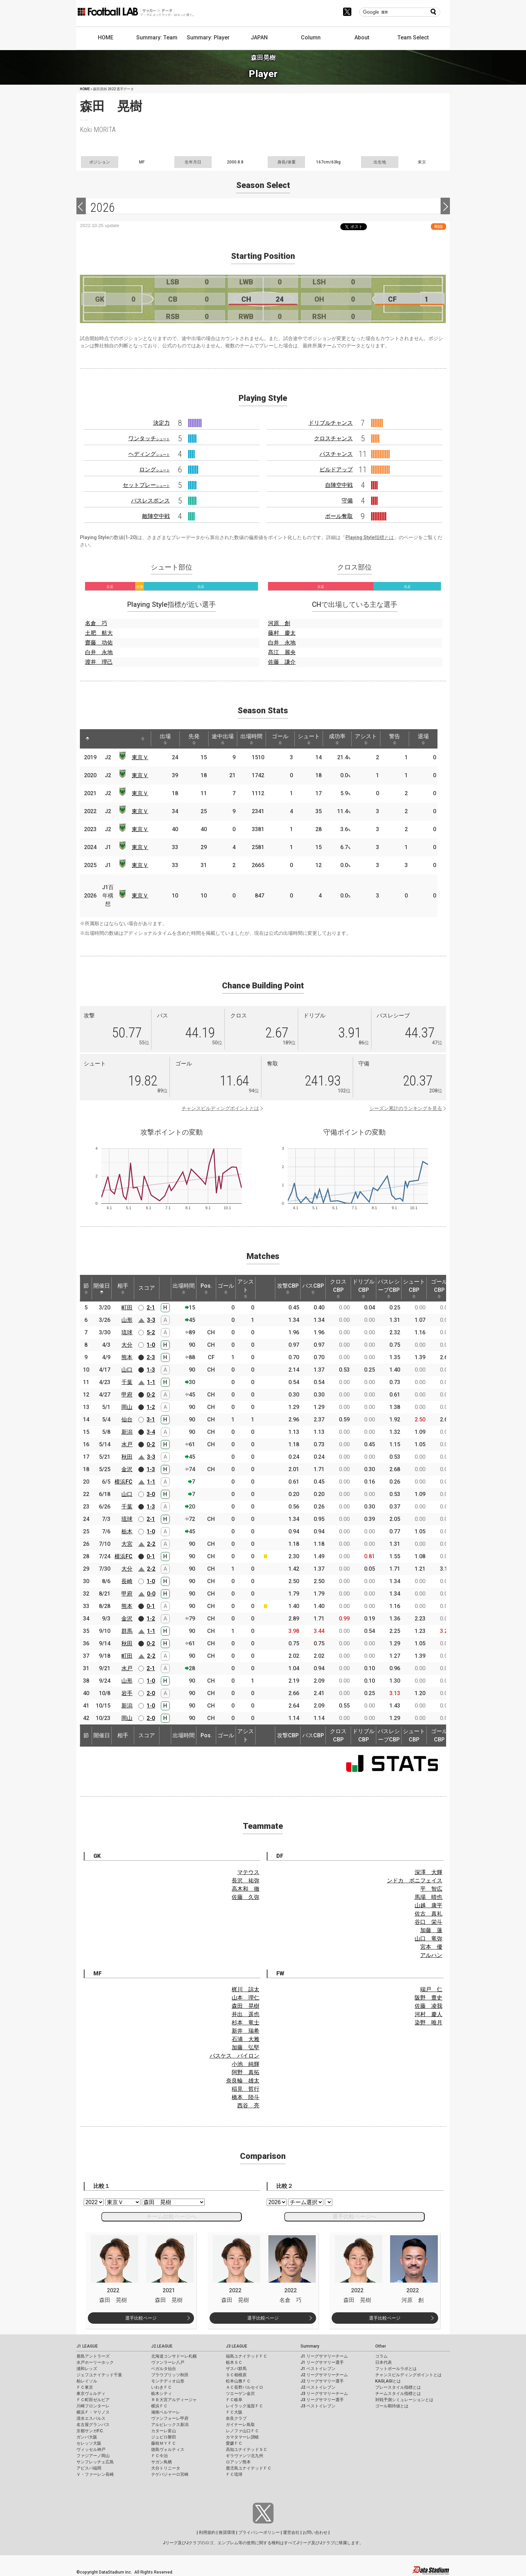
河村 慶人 (428, 2014)
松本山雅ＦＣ (238, 2381)
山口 (126, 1369)
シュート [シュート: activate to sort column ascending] (309, 739)
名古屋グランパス (93, 2424)
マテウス (248, 1872)
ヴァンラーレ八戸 (167, 2362)
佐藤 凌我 (428, 2006)
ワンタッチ (149, 438)
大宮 (126, 1544)
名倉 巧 (96, 623)
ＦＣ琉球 (234, 2474)
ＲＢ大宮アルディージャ (174, 2399)
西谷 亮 (248, 2105)
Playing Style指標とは (369, 537)
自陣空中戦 (339, 485)
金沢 (126, 1469)
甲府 (126, 1394)
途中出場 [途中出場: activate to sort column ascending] (223, 739)
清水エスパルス (90, 2418)
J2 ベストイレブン (318, 2387)
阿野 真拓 (245, 2072)
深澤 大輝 (428, 1872)
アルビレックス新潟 (169, 2424)
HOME (105, 37)
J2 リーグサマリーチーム (324, 2374)
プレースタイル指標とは (398, 2387)
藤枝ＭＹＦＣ (163, 2443)
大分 (126, 1345)
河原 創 (279, 623)
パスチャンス (336, 454)
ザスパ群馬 (236, 2368)
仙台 (126, 1419)
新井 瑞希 (245, 2031)
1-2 (151, 1407)
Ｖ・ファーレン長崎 (95, 2474)
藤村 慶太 (282, 633)
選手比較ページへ (354, 2216)
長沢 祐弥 (245, 1880)
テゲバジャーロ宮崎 (169, 2474)
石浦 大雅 (245, 2039)
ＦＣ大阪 (234, 2412)
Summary (310, 2346)
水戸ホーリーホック (95, 2362)
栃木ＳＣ (234, 2362)
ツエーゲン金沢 (240, 2393)
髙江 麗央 (282, 652)
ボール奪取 (339, 516)
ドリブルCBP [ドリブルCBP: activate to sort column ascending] (363, 1288)
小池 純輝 (245, 2064)
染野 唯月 (428, 2022)
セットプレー (146, 485)
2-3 (151, 1357)
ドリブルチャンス (330, 423)
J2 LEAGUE (162, 2346)
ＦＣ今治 (159, 2455)
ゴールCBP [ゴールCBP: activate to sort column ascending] (439, 1288)
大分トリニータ (165, 2468)
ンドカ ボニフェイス (414, 1880)
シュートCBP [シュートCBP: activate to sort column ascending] (414, 1288)
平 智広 (431, 1889)
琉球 (126, 1332)
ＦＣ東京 (84, 2387)
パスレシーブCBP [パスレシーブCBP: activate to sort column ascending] (389, 1288)
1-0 (151, 1345)
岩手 (126, 1693)
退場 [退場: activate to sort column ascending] (423, 739)
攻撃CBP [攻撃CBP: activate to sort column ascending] (288, 1288)
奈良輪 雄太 (242, 2080)
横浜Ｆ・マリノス (93, 2412)
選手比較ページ (141, 2318)
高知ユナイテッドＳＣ (246, 2449)
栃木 (126, 1531)
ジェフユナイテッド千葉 (99, 2374)
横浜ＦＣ (159, 2406)
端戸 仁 (431, 1989)
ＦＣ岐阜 (234, 2399)
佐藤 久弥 (245, 1897)
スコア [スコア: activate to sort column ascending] (146, 1288)
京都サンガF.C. (90, 2430)
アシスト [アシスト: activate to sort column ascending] (366, 739)
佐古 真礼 (428, 1913)
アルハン (431, 1955)
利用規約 (207, 2532)
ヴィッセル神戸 (90, 2449)
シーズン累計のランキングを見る (405, 1108)
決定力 (161, 423)
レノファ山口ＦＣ (242, 2430)
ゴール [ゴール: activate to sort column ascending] (280, 739)
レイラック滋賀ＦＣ (244, 2406)
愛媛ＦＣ (234, 2443)
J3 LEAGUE (236, 2346)
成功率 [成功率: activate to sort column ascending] (337, 739)
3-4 (151, 1432)
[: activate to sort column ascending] (100, 739)
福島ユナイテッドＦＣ (246, 2356)
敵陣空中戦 (156, 516)
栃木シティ (161, 2393)
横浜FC (123, 1481)
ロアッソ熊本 (238, 2462)
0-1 (151, 1556)
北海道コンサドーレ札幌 (174, 2356)
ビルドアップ (336, 469)
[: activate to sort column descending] (87, 739)
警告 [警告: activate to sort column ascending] (394, 739)
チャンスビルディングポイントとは (220, 1108)
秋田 (126, 1457)
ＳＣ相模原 (236, 2374)
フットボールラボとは (396, 2368)
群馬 (126, 1631)
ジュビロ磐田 (163, 2437)
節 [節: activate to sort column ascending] (86, 1288)
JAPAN (259, 37)
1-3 (151, 1369)
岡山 (126, 1407)
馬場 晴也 (428, 1897)
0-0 (151, 1593)
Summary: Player (208, 37)
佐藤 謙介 (282, 662)
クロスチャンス (333, 438)
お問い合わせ (315, 2532)
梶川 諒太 (245, 1989)
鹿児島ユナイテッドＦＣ (248, 2468)
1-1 (151, 1382)
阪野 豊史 (428, 1997)
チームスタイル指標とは (398, 2393)
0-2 (151, 1394)
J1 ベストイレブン (318, 2368)
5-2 (151, 1332)
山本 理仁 (245, 1997)
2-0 (151, 1693)
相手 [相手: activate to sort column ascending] (122, 1288)
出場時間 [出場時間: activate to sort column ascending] (251, 739)
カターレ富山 (163, 2430)
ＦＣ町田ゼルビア (93, 2399)
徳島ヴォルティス (167, 2449)
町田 (126, 1307)
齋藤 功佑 (99, 642)
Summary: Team (156, 37)
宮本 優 (431, 1947)
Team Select (413, 37)
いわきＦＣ (161, 2387)
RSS (438, 226)
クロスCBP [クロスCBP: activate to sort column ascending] (338, 1288)
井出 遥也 (245, 2014)
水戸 (126, 1444)
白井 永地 (99, 652)
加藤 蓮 (431, 1930)
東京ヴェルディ (90, 2393)
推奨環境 (227, 2532)
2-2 (151, 1544)
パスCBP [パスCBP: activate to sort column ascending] (313, 1288)
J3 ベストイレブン (318, 2406)
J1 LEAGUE (87, 2346)
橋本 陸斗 (245, 2097)
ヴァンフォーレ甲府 (169, 2418)
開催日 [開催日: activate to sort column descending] (101, 1288)
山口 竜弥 (428, 1938)
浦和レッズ (86, 2368)
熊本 (126, 1357)
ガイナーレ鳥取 (240, 2424)
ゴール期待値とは (391, 2406)
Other (380, 2346)
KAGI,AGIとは (388, 2381)
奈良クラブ (236, 2418)
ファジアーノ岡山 (93, 2455)
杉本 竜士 (245, 2022)
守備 (347, 500)
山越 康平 (428, 1905)
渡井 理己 (99, 662)
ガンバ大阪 (86, 2437)
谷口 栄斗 (428, 1922)
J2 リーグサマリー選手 (322, 2381)
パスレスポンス (150, 500)
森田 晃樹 (245, 2006)
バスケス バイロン (234, 2055)
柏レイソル (86, 2381)
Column (311, 37)
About (361, 37)
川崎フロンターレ (93, 2406)
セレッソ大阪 (88, 2443)
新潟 (126, 1432)
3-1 (151, 1419)
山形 (126, 1320)
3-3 (151, 1320)
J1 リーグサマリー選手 (322, 2362)
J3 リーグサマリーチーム (324, 2393)
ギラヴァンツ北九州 (244, 2455)
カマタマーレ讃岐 (242, 2437)
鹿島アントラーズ (93, 2356)
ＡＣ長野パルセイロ (244, 2387)
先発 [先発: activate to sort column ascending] (194, 739)
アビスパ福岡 (88, 2468)
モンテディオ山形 (167, 2381)
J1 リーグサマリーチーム (324, 2356)
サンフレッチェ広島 (95, 2462)
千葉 (126, 1382)
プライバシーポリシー (259, 2532)
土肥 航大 (99, 633)
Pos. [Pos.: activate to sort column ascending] (206, 1288)
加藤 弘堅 (245, 2047)
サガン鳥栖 (161, 2462)
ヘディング (149, 454)
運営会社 (291, 2532)
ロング (154, 469)
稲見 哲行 (245, 2089)
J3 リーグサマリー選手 (322, 2399)
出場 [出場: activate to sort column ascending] (165, 739)
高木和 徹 (245, 1889)
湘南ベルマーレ (165, 2412)
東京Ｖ (140, 757)
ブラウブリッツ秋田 (169, 2374)
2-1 (151, 1307)
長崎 (126, 1581)
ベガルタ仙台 (163, 2368)
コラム (381, 2356)
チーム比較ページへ (171, 2216)
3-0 (151, 1494)
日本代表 (383, 2362)
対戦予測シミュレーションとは (404, 2399)
